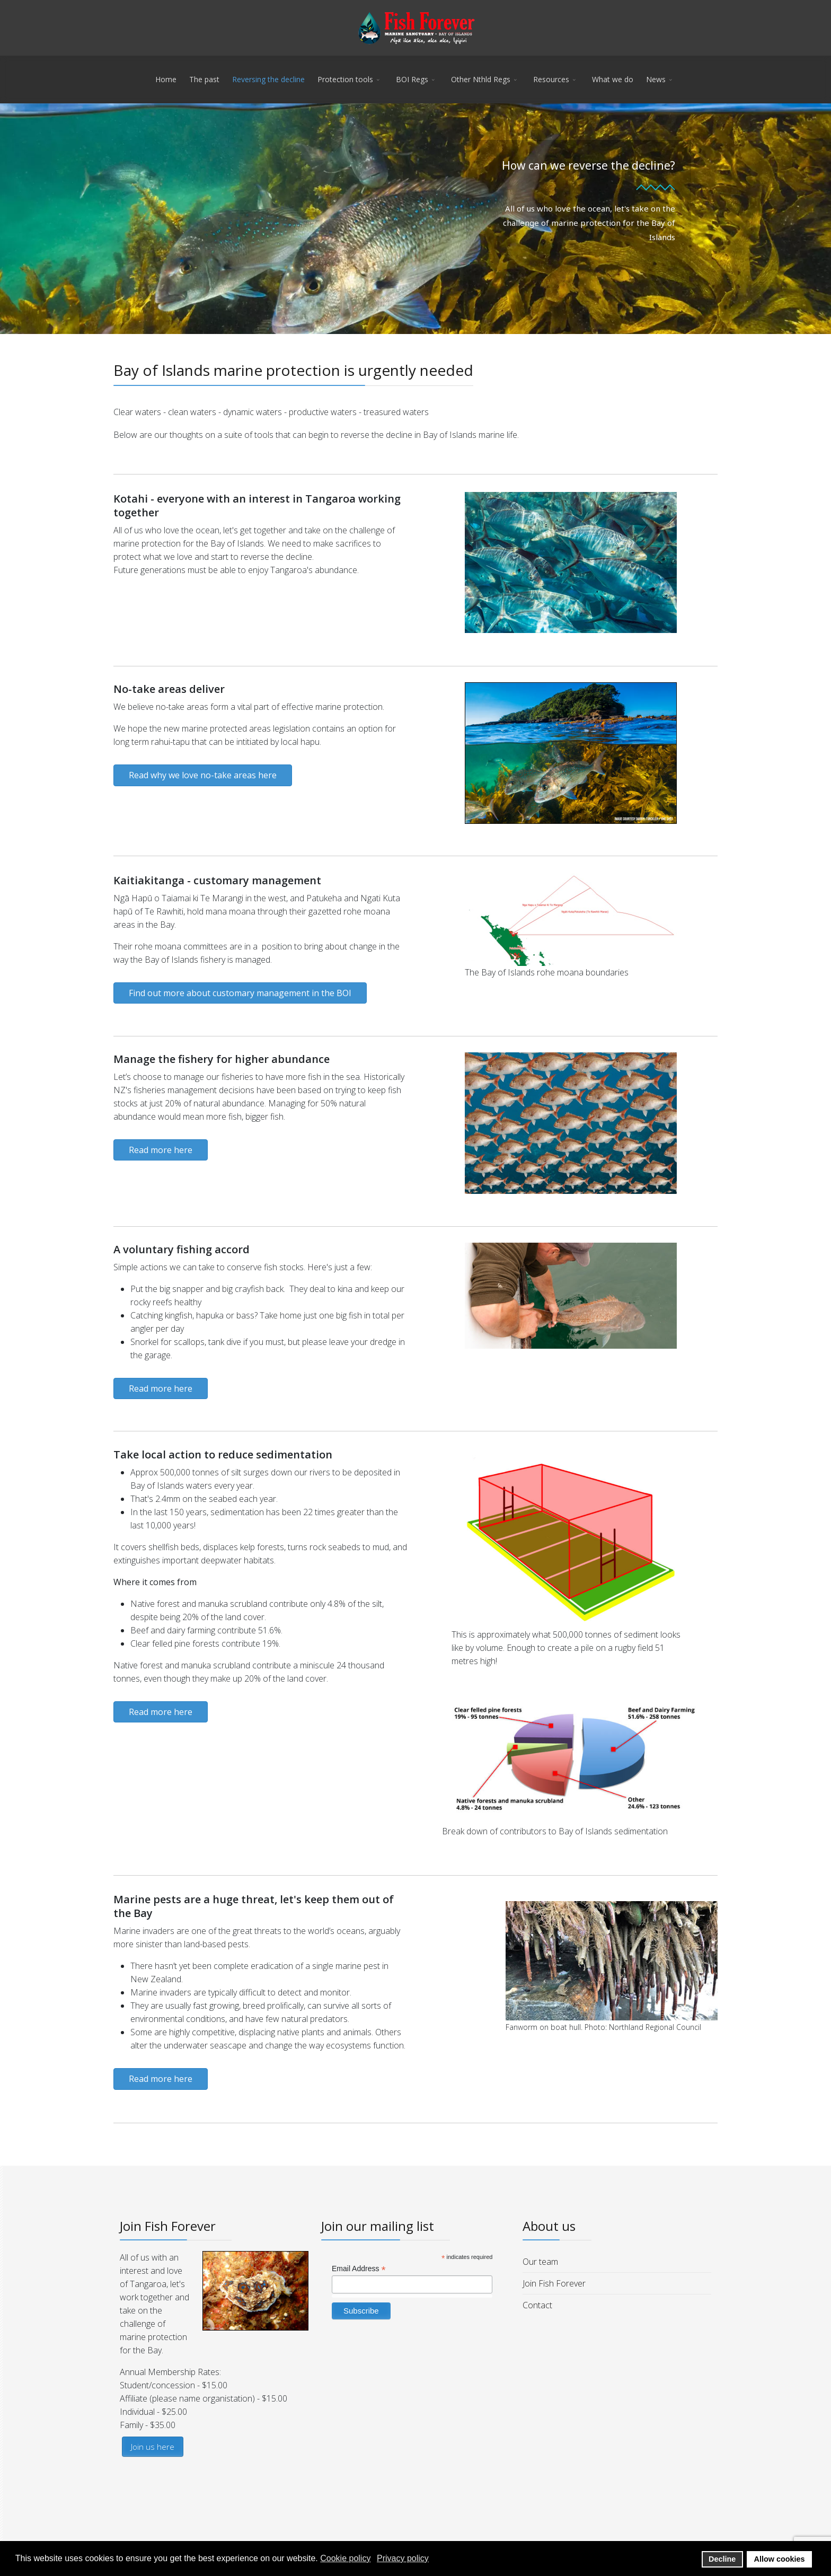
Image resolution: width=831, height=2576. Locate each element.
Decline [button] (722, 2559)
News (656, 79)
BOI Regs (412, 79)
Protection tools (345, 79)
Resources (551, 79)
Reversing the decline (268, 79)
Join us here (152, 2446)
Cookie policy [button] (345, 2558)
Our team (540, 2261)
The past (204, 79)
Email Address (359, 2269)
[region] (415, 218)
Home (165, 79)
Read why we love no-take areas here (203, 775)
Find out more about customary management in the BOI (240, 993)
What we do (612, 79)
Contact (537, 2305)
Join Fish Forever (554, 2283)
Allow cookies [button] (779, 2559)
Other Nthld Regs (480, 79)
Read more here (160, 1150)
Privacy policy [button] (403, 2558)
